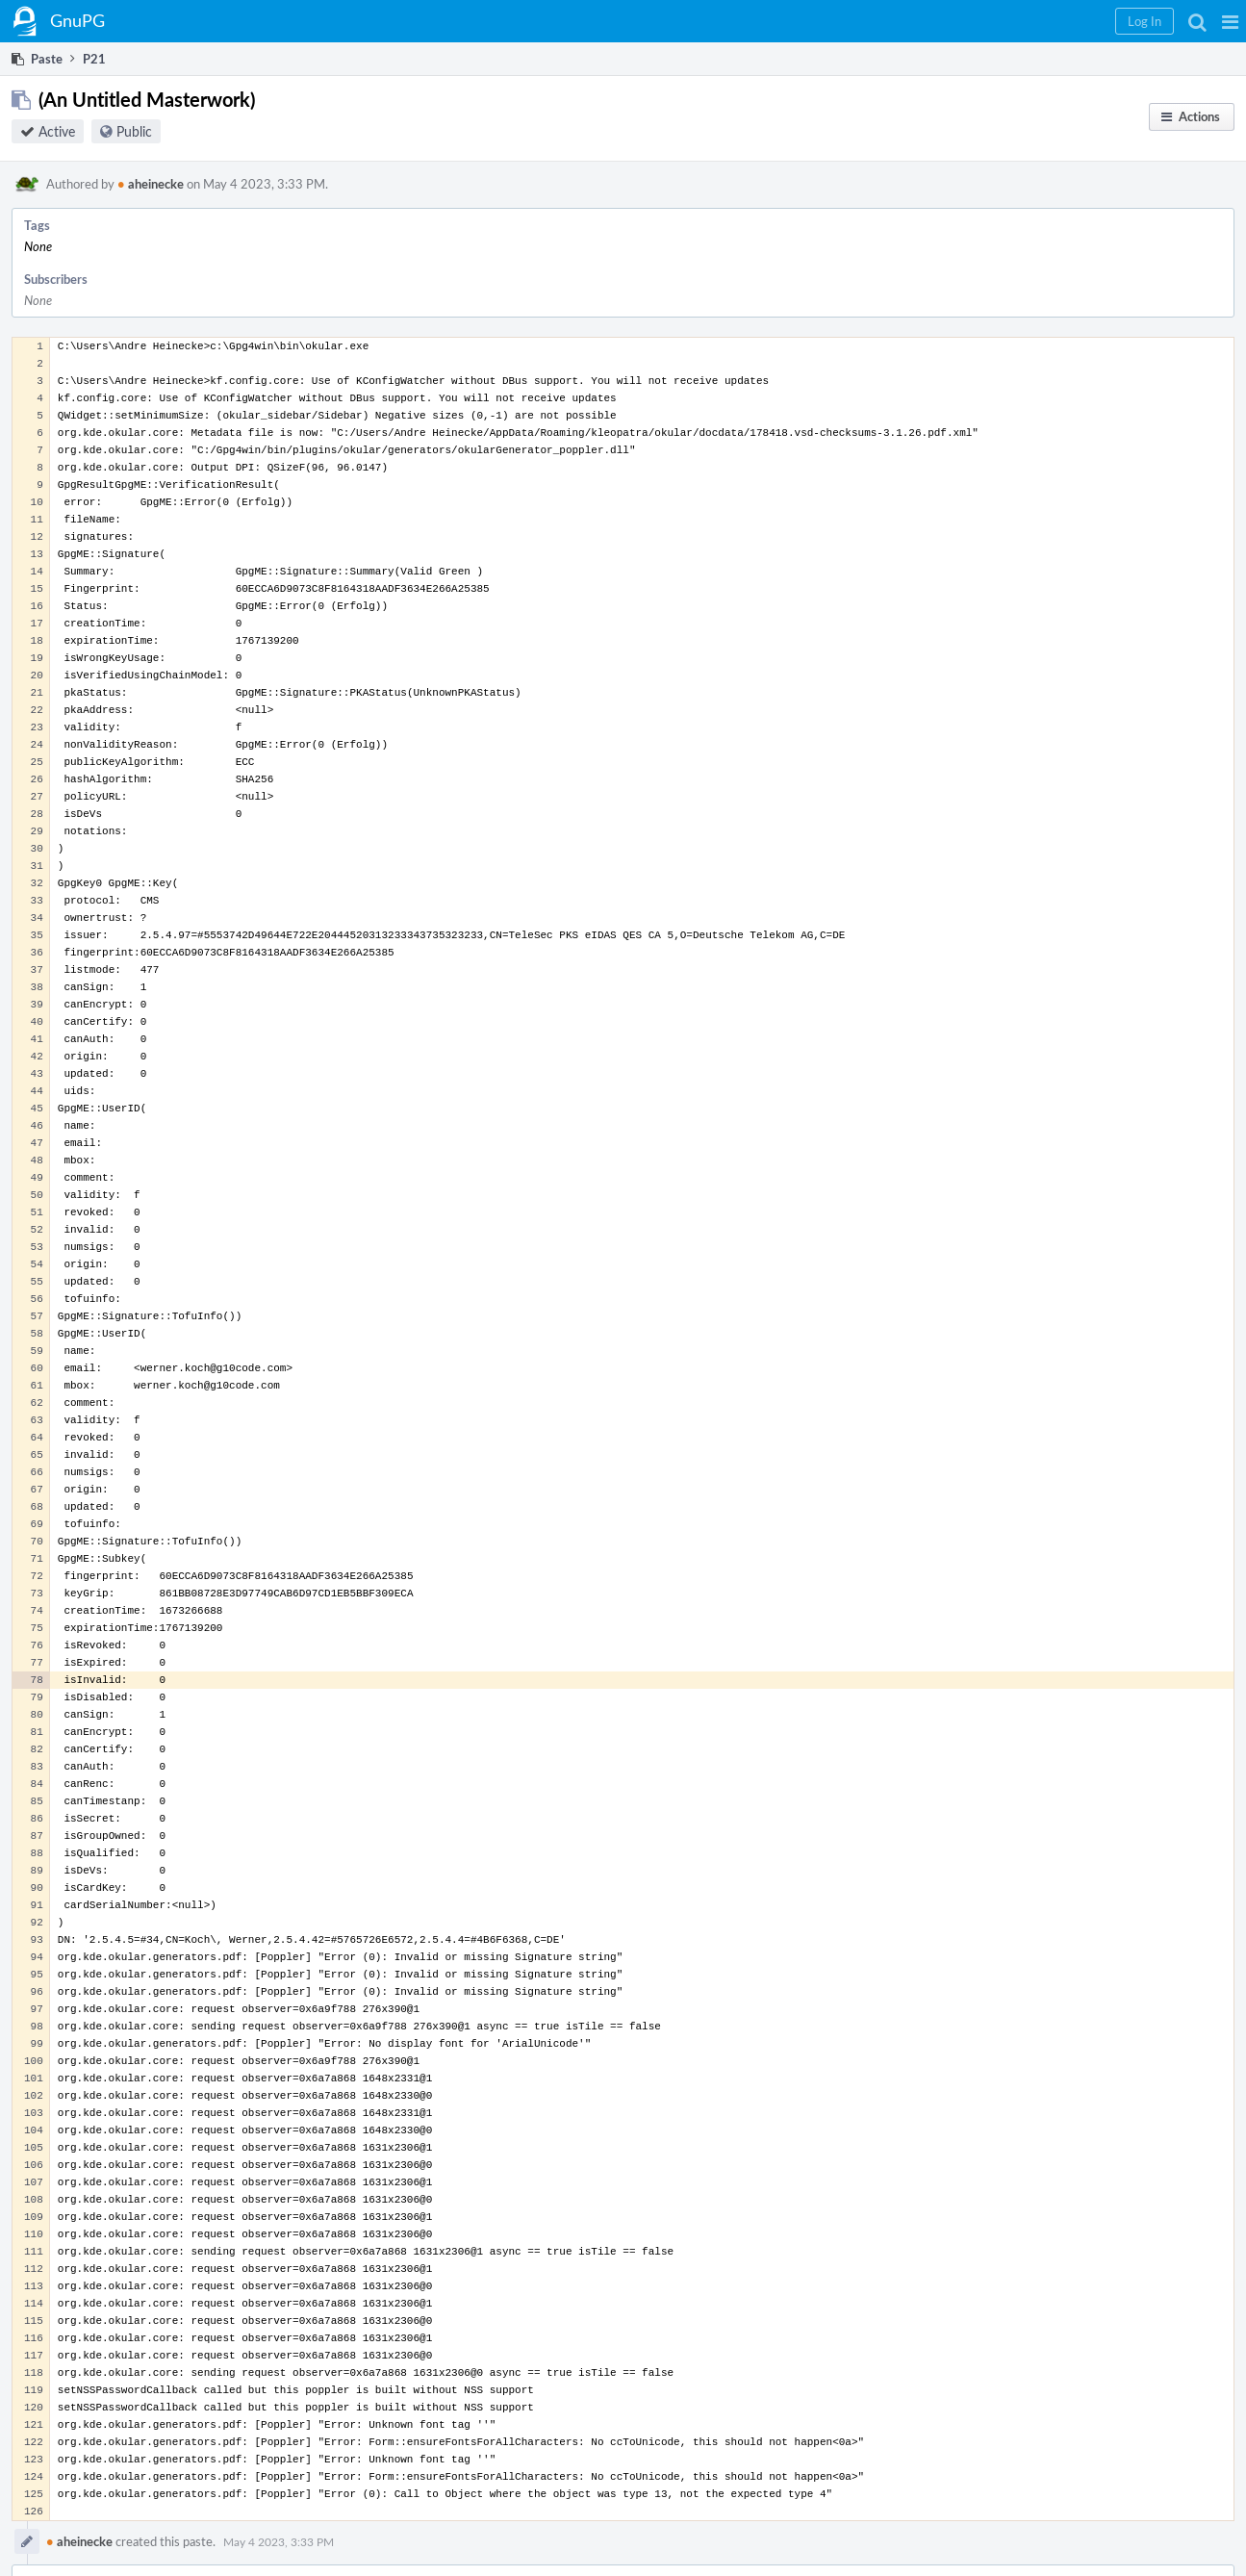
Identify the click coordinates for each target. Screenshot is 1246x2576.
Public (134, 131)
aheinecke (150, 183)
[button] (1230, 21)
